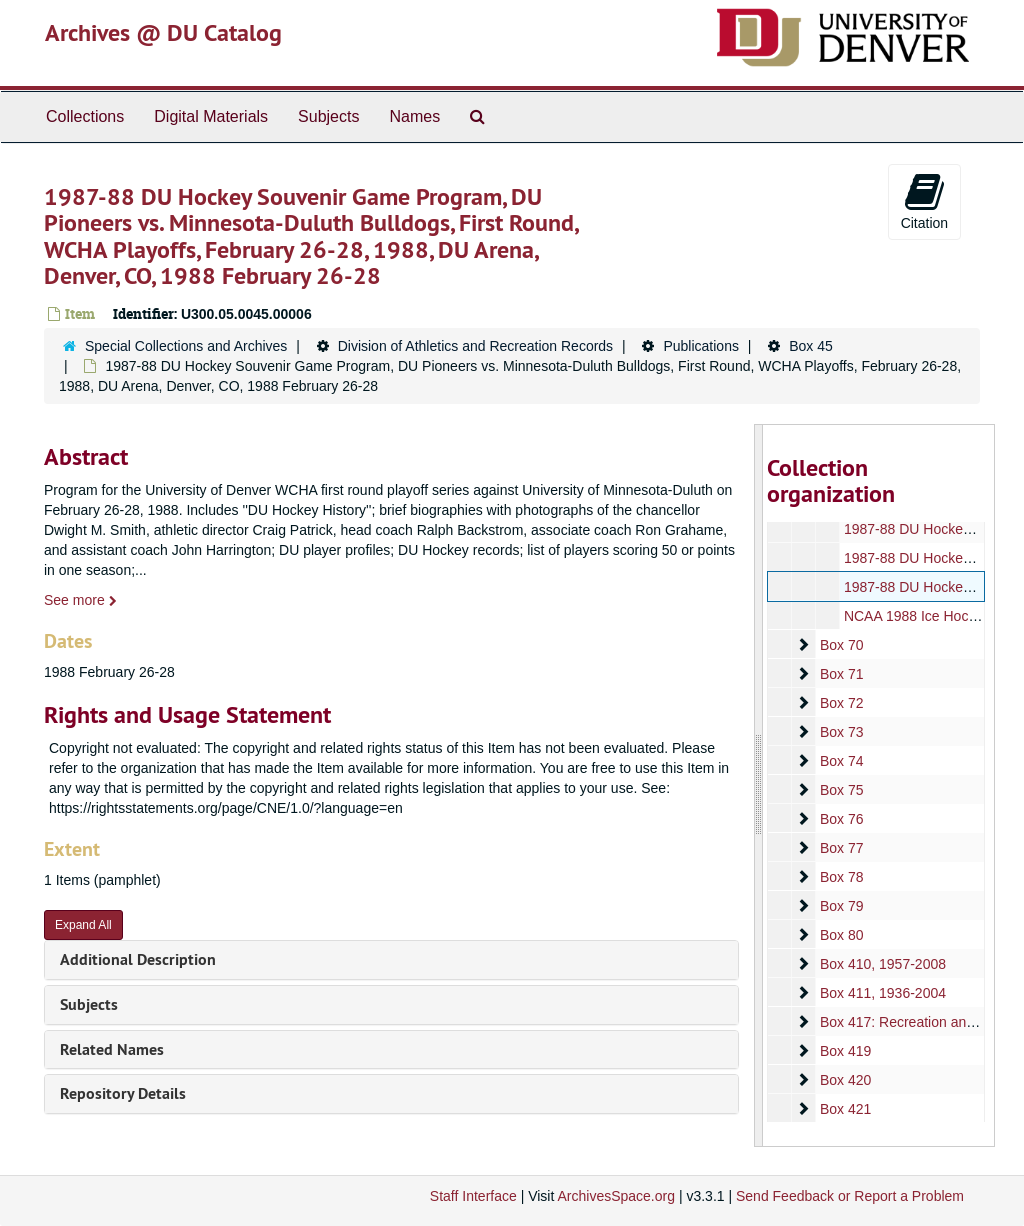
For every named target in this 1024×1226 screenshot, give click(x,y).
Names (414, 116)
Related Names (112, 1049)
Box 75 (841, 790)
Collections (85, 116)
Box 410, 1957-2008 (882, 964)
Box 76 (841, 819)
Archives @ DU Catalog (163, 32)
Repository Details (123, 1093)
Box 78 (841, 877)
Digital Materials (211, 116)
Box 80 (841, 935)
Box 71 (841, 674)
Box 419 (844, 1051)
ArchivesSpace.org (616, 1196)
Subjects (328, 116)
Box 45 (811, 346)
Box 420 (844, 1080)
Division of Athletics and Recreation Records (475, 346)
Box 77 (841, 848)
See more (80, 600)
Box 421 (844, 1109)
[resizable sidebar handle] (759, 786)
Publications (701, 346)
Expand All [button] (83, 925)
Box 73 (841, 732)
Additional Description (138, 959)
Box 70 (841, 645)
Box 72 (841, 703)
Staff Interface (473, 1196)
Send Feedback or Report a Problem (850, 1196)
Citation (924, 201)
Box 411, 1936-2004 (882, 993)
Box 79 (841, 906)
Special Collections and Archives (186, 346)
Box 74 (841, 761)
